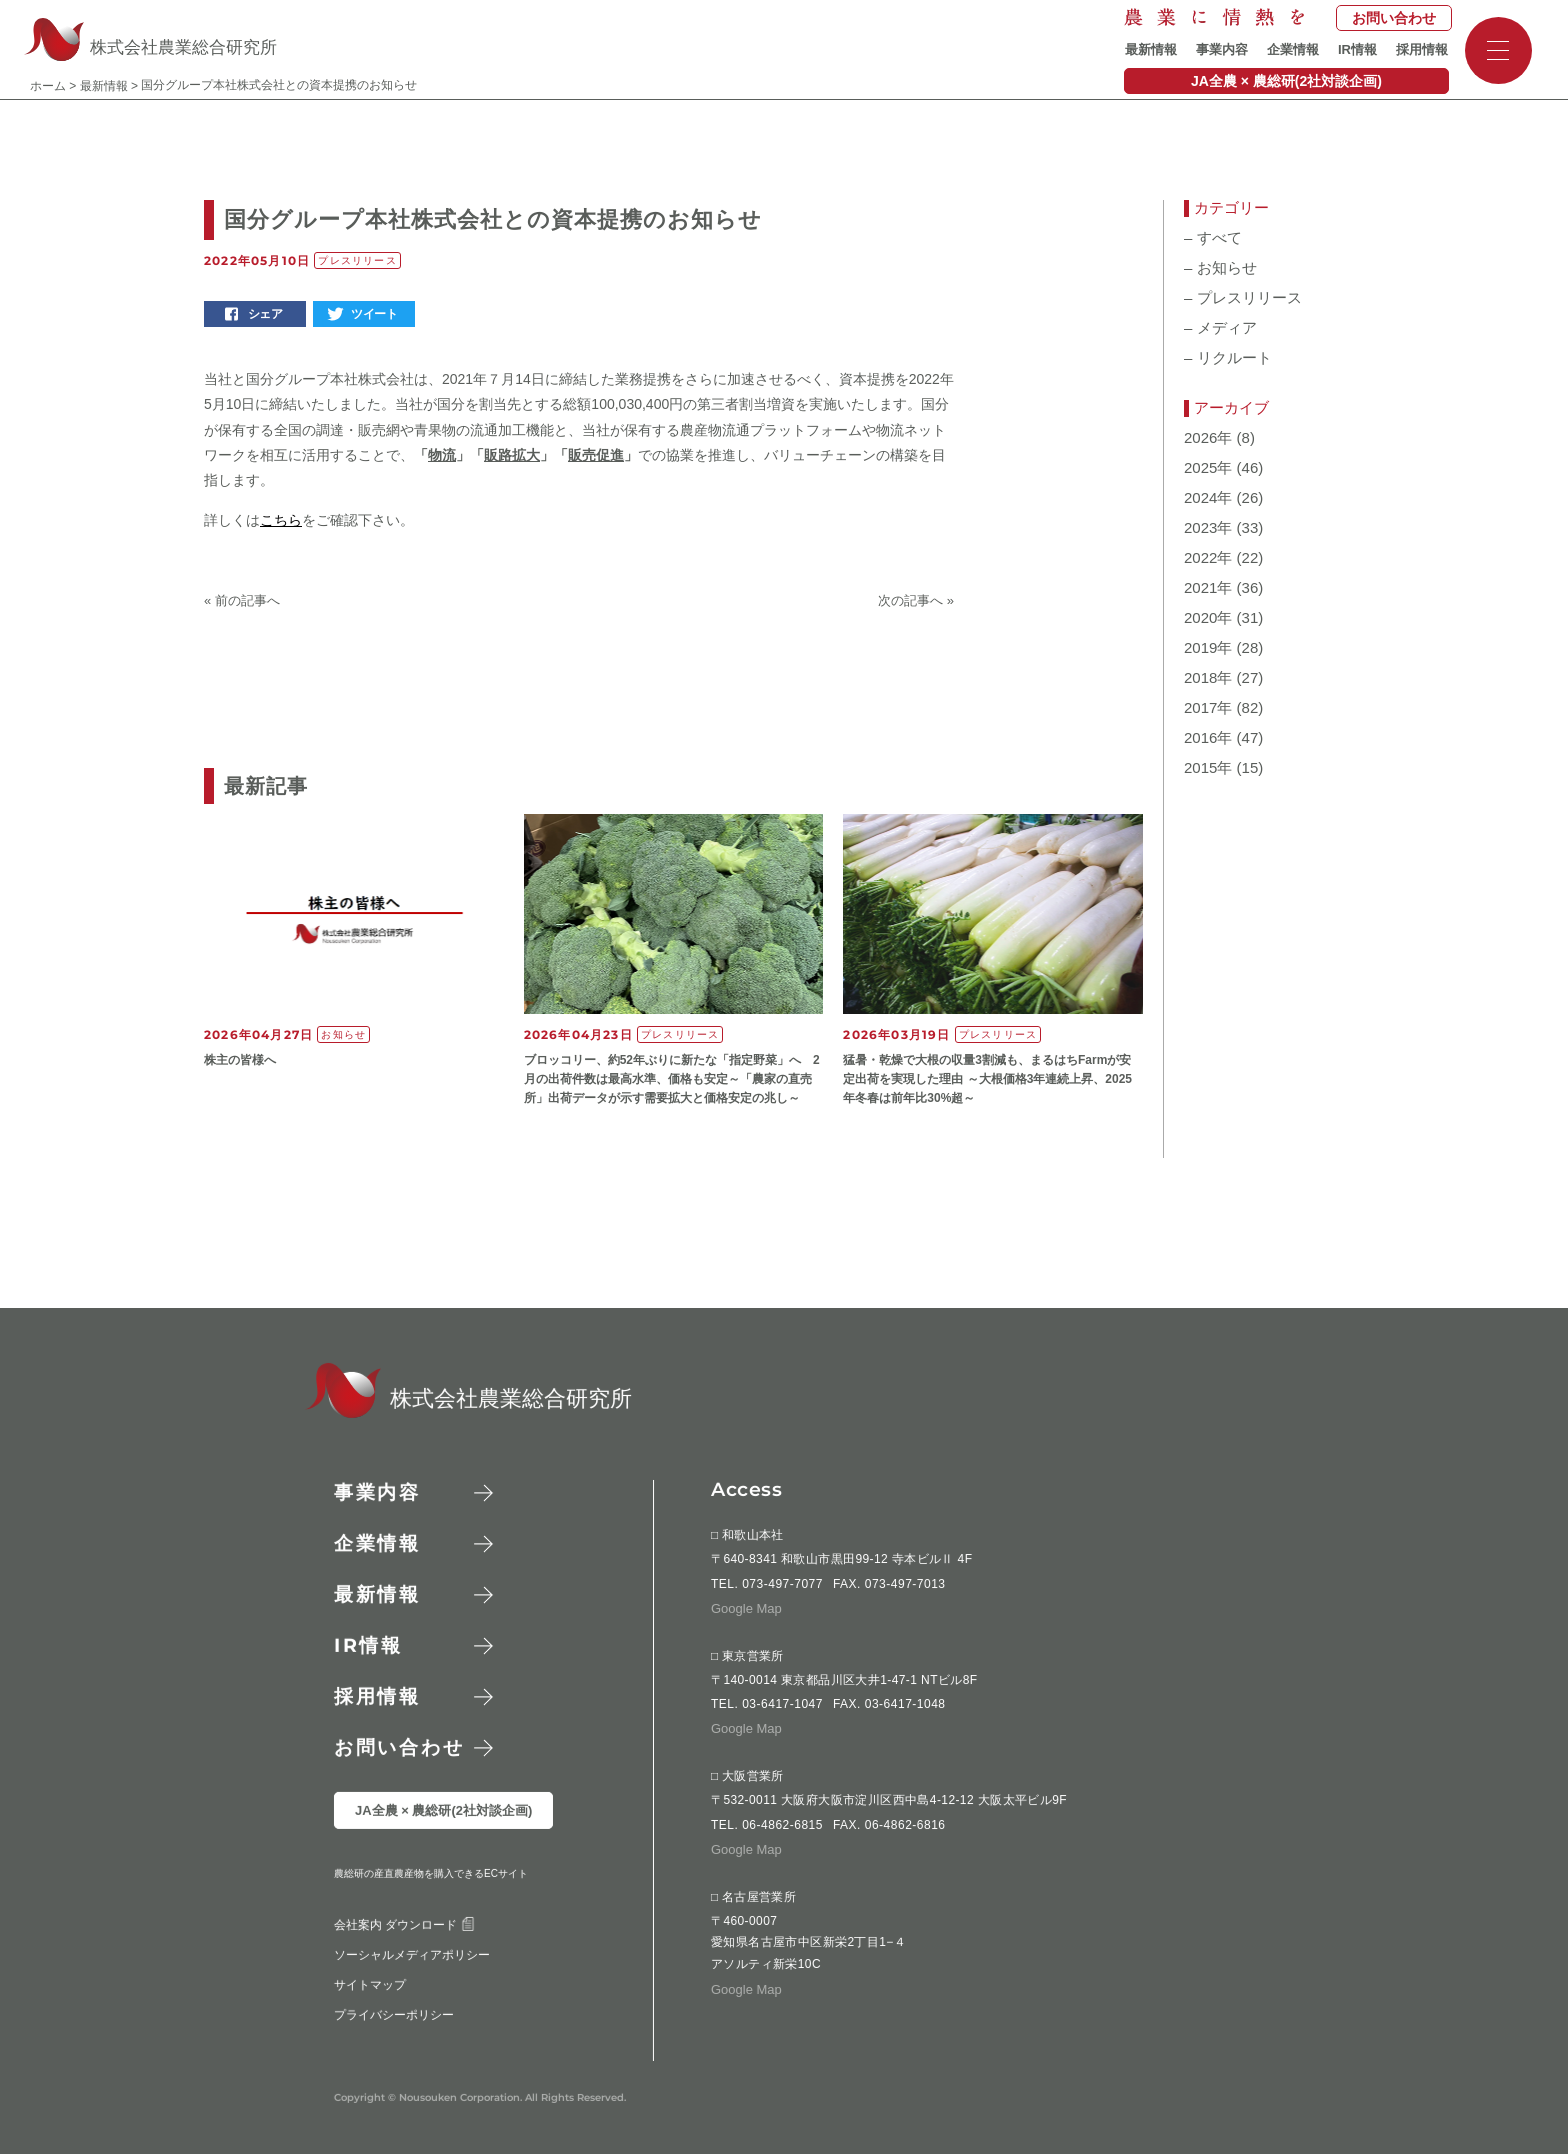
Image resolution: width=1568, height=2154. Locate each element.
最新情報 (1151, 49)
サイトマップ (370, 2028)
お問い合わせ (1394, 18)
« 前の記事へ (242, 600)
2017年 (1208, 708)
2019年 (1208, 648)
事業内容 (1222, 49)
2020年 (1208, 618)
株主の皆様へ (240, 1060)
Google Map (746, 1608)
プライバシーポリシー (394, 2058)
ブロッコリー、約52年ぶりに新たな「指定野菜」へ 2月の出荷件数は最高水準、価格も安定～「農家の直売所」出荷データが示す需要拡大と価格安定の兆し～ (672, 1079)
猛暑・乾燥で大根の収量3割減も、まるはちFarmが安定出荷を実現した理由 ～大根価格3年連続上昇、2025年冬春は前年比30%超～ (987, 1079)
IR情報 (1357, 49)
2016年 (1208, 738)
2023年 (1208, 528)
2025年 (1208, 468)
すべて (1213, 238)
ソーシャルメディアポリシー (412, 1998)
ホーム (48, 86)
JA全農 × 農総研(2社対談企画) (1286, 81)
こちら (281, 520)
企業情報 (1293, 49)
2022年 (1208, 558)
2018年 (1208, 678)
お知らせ (1220, 268)
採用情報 (1422, 49)
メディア (1220, 328)
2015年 (1208, 768)
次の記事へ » (916, 600)
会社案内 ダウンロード (404, 1968)
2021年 (1208, 588)
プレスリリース (1243, 298)
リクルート (1228, 358)
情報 (368, 1645)
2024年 (1208, 498)
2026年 (1208, 438)
